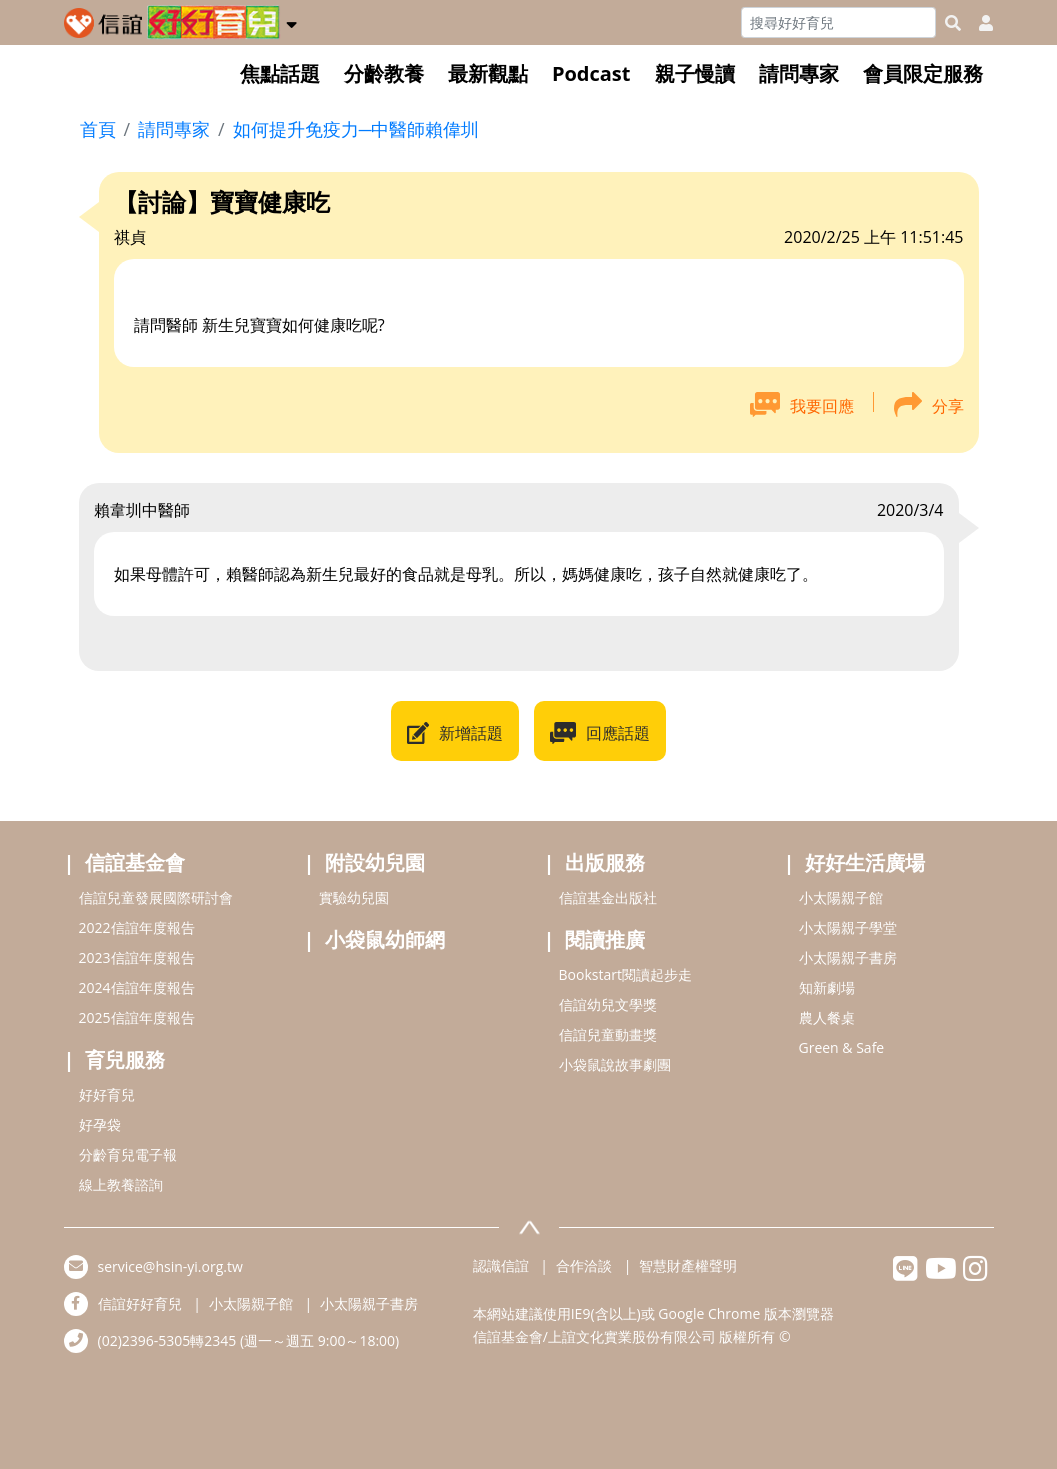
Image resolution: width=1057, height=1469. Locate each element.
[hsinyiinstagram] (975, 1273)
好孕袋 (100, 1124)
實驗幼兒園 (354, 897)
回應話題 (618, 733)
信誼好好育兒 (140, 1303)
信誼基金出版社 (608, 897)
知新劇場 (827, 987)
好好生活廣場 (865, 862)
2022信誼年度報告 (137, 927)
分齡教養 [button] (384, 73)
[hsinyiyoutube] (940, 1273)
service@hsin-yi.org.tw (170, 1266)
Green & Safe (842, 1047)
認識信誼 (501, 1265)
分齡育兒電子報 (128, 1154)
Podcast (591, 73)
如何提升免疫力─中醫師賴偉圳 (356, 129)
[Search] (838, 22)
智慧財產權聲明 (688, 1265)
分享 (948, 406)
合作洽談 (584, 1265)
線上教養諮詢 (121, 1184)
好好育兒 (107, 1094)
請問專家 (799, 73)
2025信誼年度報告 (137, 1017)
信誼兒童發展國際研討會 (156, 897)
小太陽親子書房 (848, 957)
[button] (291, 21)
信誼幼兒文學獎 (608, 1004)
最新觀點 (488, 73)
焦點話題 (280, 73)
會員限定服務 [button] (923, 73)
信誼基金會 (135, 862)
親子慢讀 (695, 73)
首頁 (98, 129)
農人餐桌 (827, 1017)
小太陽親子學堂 (848, 927)
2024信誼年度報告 (137, 987)
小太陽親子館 (841, 897)
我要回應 (822, 406)
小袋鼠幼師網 (385, 939)
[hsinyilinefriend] (905, 1273)
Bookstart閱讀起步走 (625, 974)
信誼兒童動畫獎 (608, 1034)
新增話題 (471, 733)
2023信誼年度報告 (137, 957)
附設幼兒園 (375, 862)
